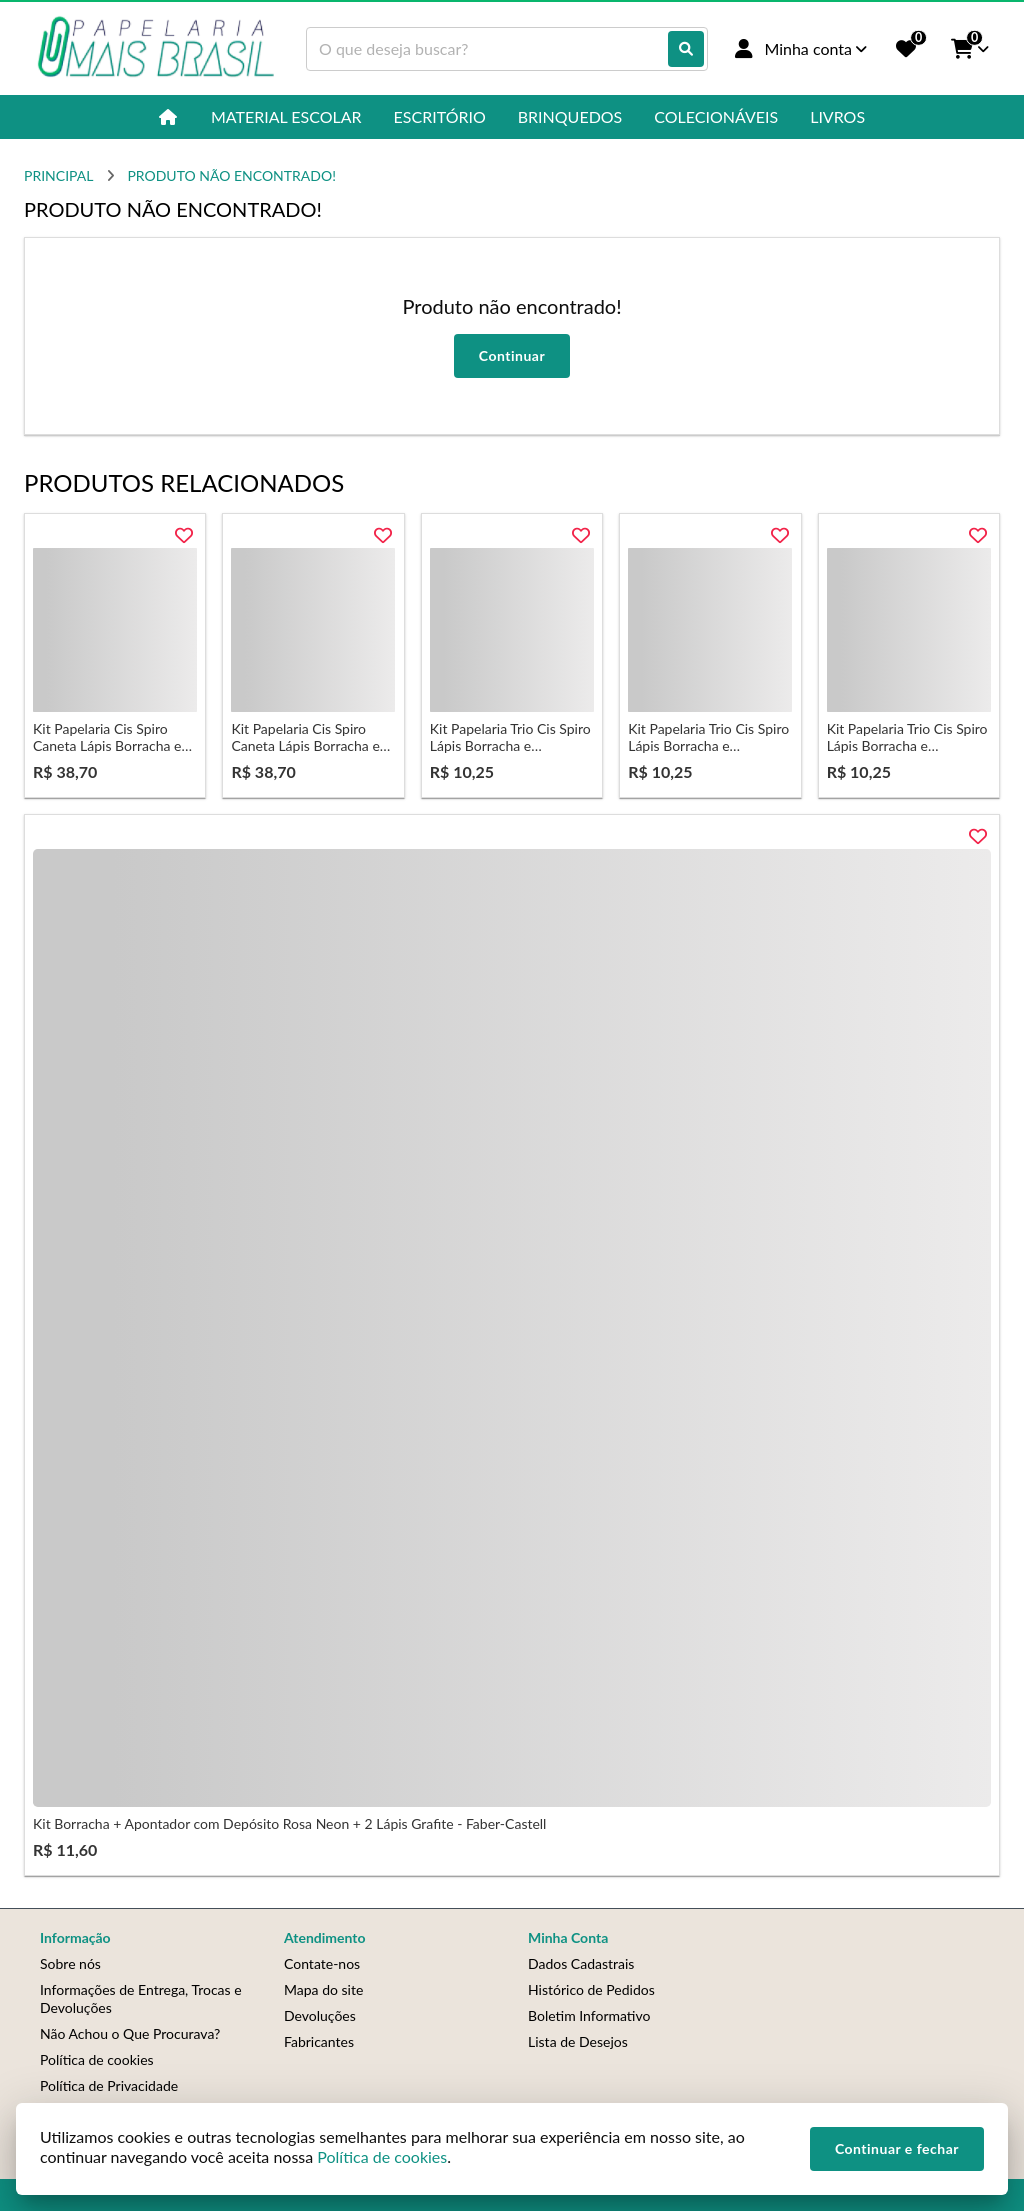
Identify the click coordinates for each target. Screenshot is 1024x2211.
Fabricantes (319, 2041)
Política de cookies (97, 2059)
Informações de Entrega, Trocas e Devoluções (141, 1998)
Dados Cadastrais (581, 1963)
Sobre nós (70, 1963)
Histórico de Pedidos (591, 1989)
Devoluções (320, 2015)
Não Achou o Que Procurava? (130, 2033)
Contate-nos (322, 1963)
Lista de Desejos (578, 2041)
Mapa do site (323, 1989)
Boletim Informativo (589, 2015)
